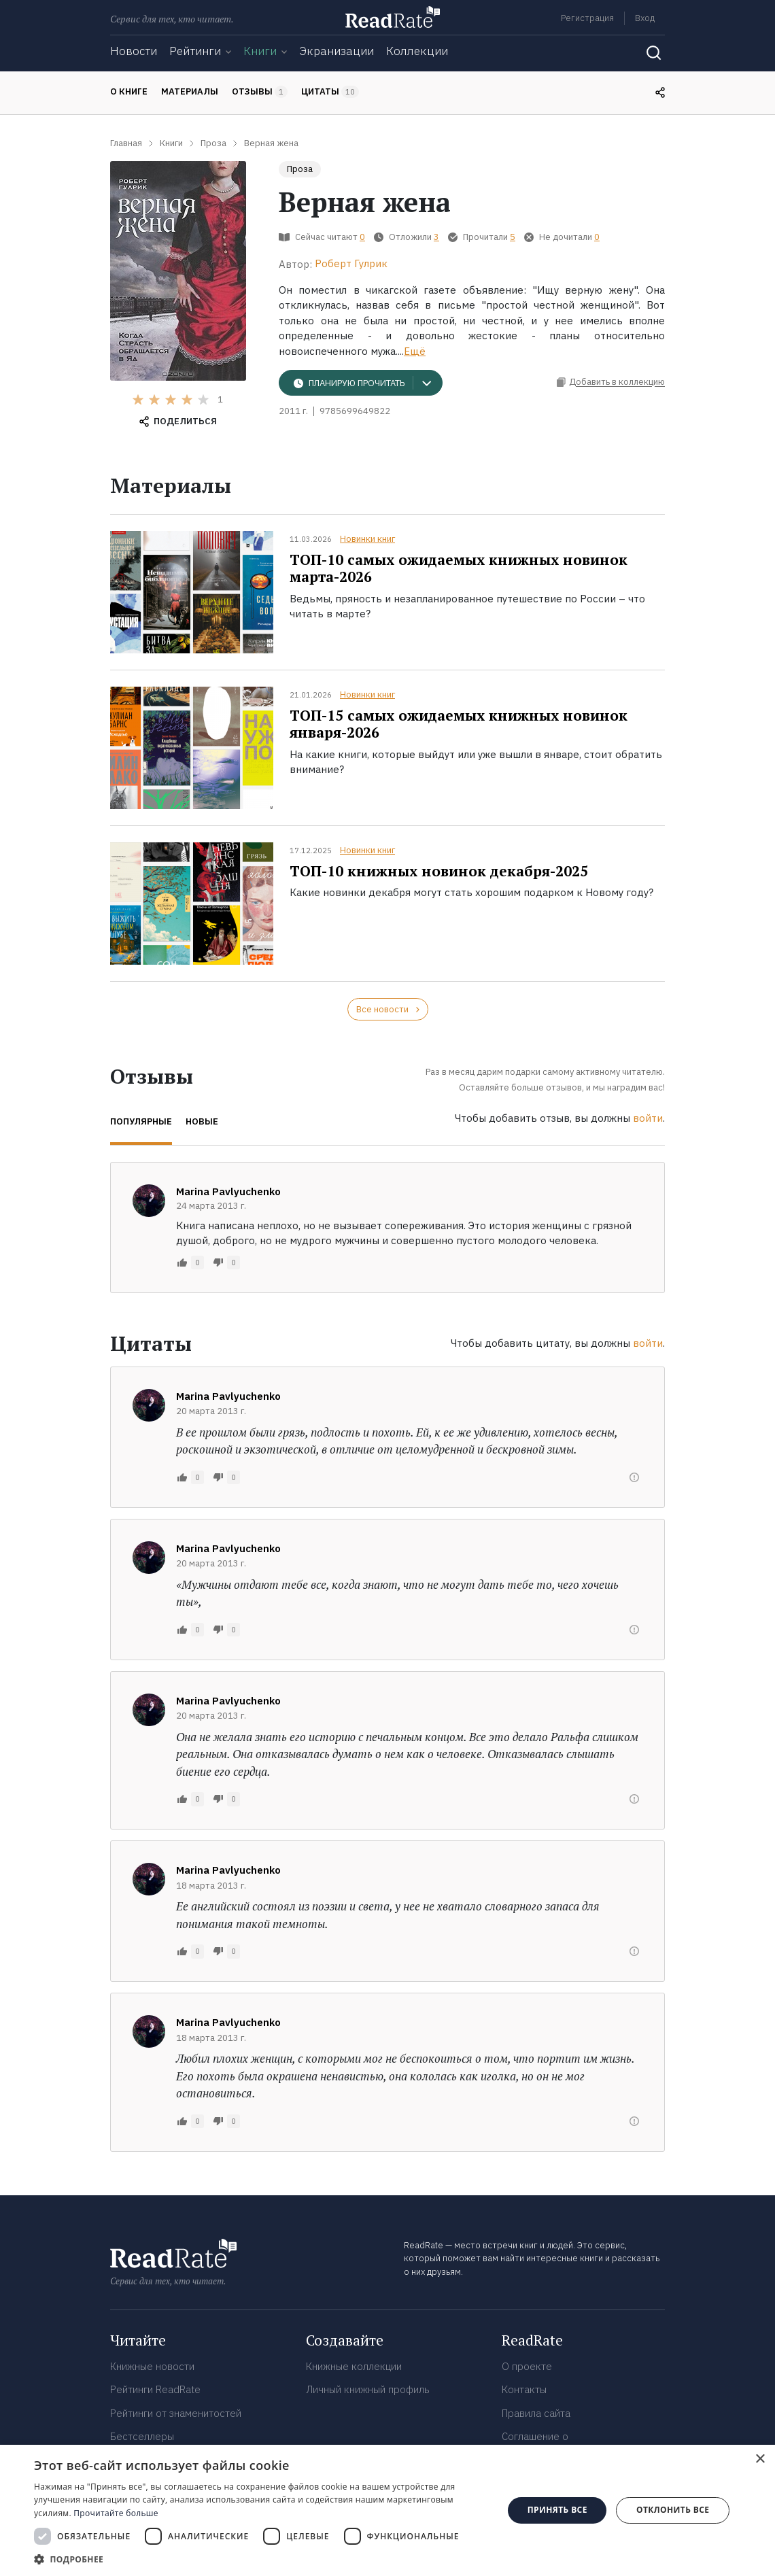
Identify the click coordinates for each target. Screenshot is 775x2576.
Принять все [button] (557, 2509)
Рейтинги (195, 51)
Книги (260, 51)
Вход (645, 18)
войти (648, 1118)
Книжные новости (152, 2366)
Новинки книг (367, 539)
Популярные (141, 1121)
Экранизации (336, 51)
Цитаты (330, 92)
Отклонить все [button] (672, 2509)
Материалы (189, 91)
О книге (129, 91)
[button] (261, 2559)
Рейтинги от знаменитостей (175, 2413)
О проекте (527, 2366)
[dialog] (387, 2510)
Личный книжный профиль (368, 2389)
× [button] (760, 2459)
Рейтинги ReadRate (155, 2389)
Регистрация (587, 18)
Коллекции (417, 51)
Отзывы (260, 92)
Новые (202, 1121)
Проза (300, 169)
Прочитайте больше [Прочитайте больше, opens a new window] (115, 2513)
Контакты (524, 2389)
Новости (133, 51)
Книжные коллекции (354, 2366)
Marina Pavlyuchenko (228, 1191)
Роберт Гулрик (351, 263)
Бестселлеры (142, 2436)
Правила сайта (536, 2413)
